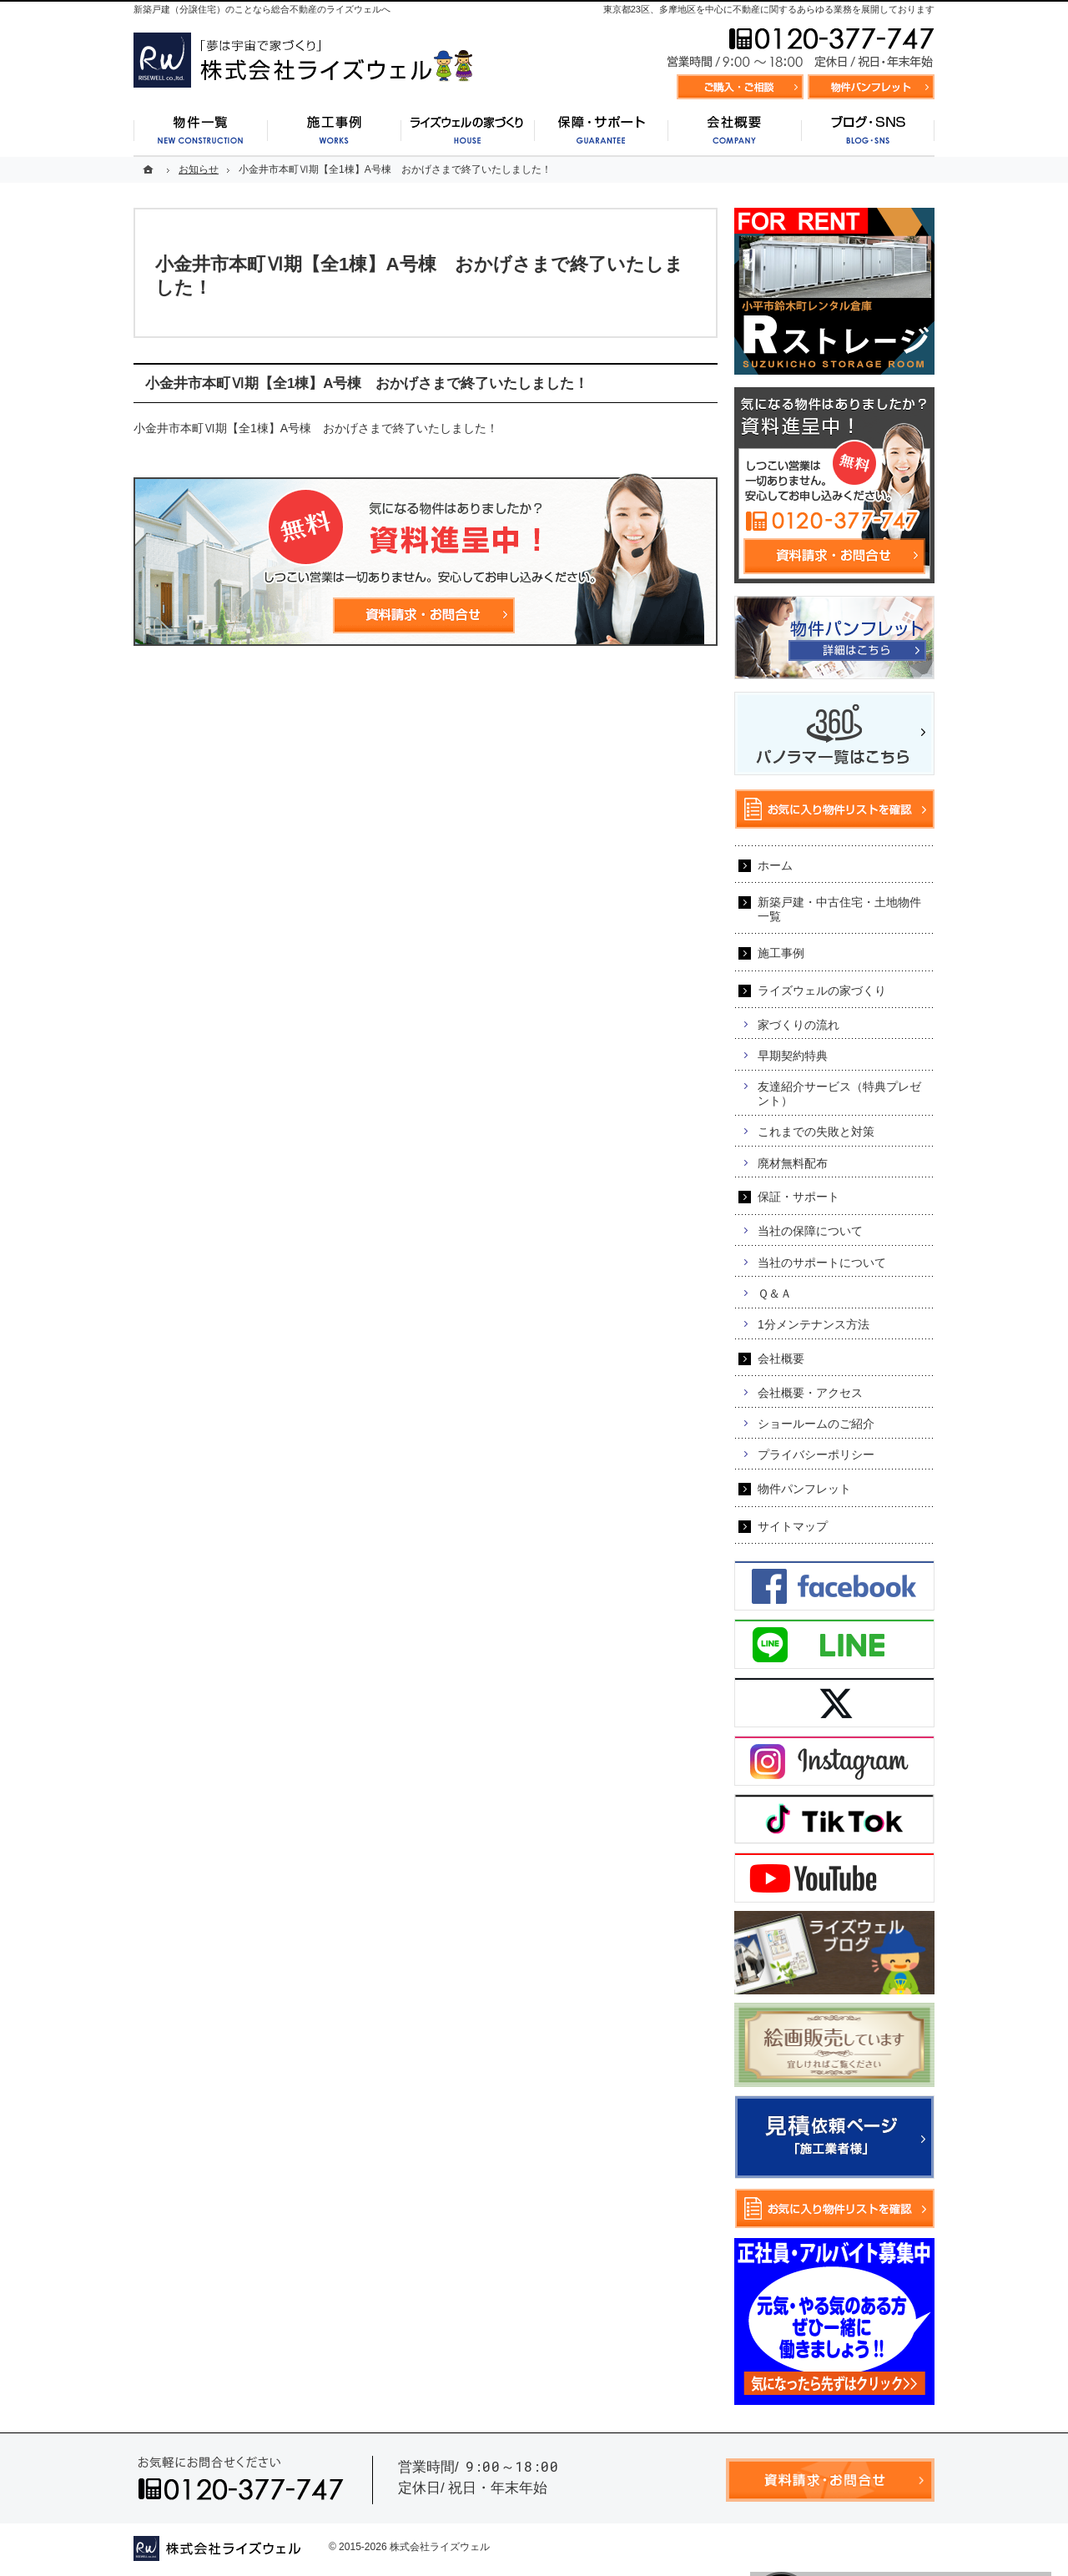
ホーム (775, 865)
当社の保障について (810, 1231)
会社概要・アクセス (810, 1392)
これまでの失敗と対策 (816, 1131)
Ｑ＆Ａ (775, 1293)
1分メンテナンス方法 (813, 1324)
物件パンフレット (804, 1488)
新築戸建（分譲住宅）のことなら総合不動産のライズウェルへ (262, 9)
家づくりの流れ (798, 1024)
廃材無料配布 (793, 1163)
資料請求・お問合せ (740, 86)
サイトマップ (793, 1526)
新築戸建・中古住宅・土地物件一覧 (839, 909)
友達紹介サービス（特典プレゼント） (839, 1093)
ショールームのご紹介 (816, 1423)
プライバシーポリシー (816, 1454)
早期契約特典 (793, 1055)
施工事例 (781, 953)
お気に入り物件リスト (871, 86)
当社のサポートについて (822, 1262)
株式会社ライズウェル (440, 2547)
